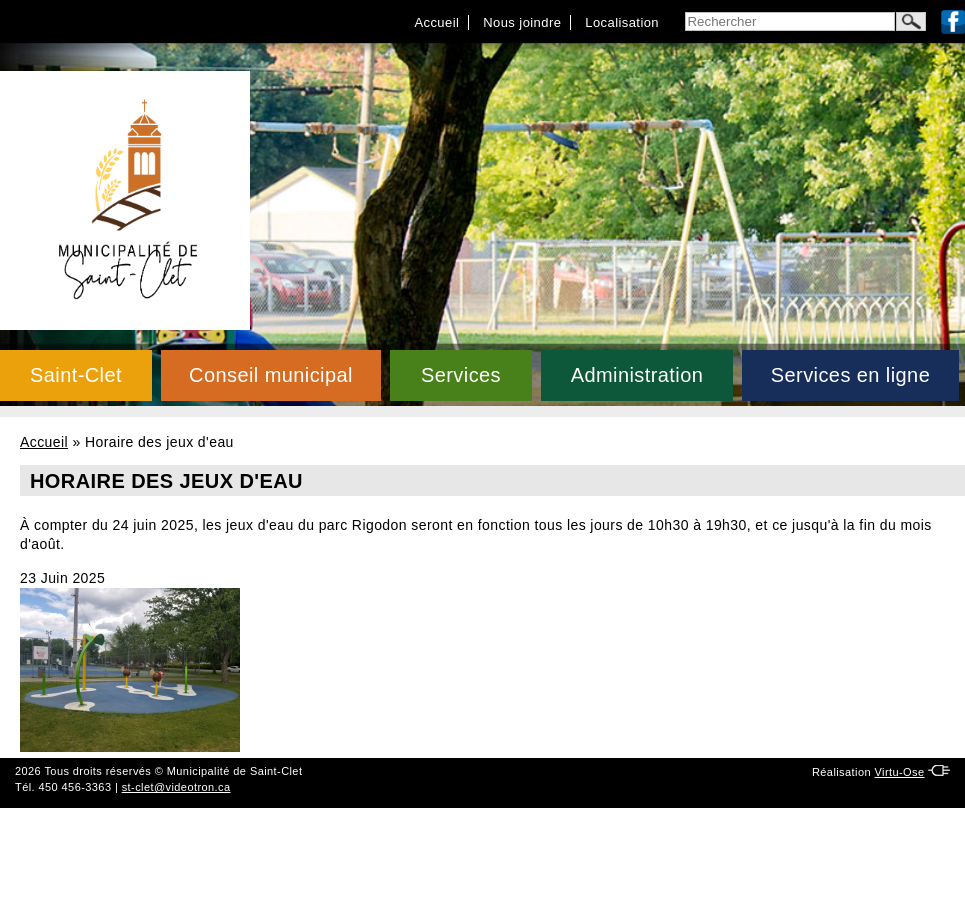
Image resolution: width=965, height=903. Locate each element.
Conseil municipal (271, 375)
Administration (637, 375)
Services (461, 375)
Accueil (436, 22)
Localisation (622, 22)
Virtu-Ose (899, 772)
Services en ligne (850, 375)
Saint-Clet (76, 375)
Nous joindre (522, 22)
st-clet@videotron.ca (176, 787)
